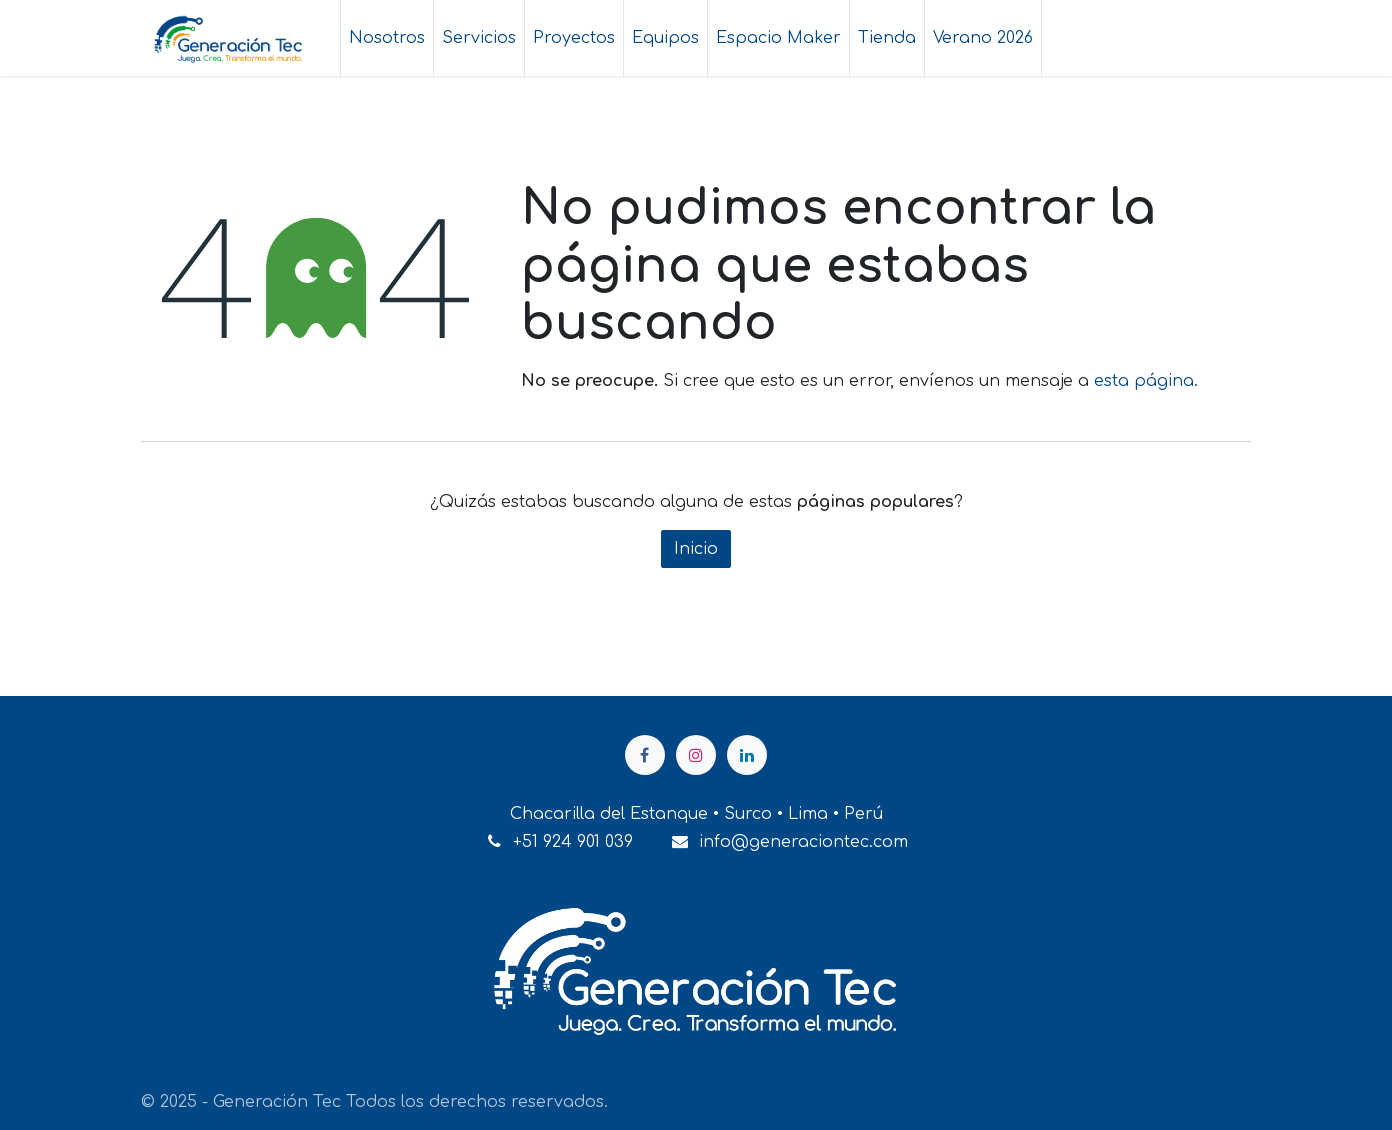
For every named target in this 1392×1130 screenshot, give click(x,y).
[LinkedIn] (747, 755)
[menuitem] (387, 38)
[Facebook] (645, 755)
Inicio (696, 549)
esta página (1144, 381)
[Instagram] (696, 755)
